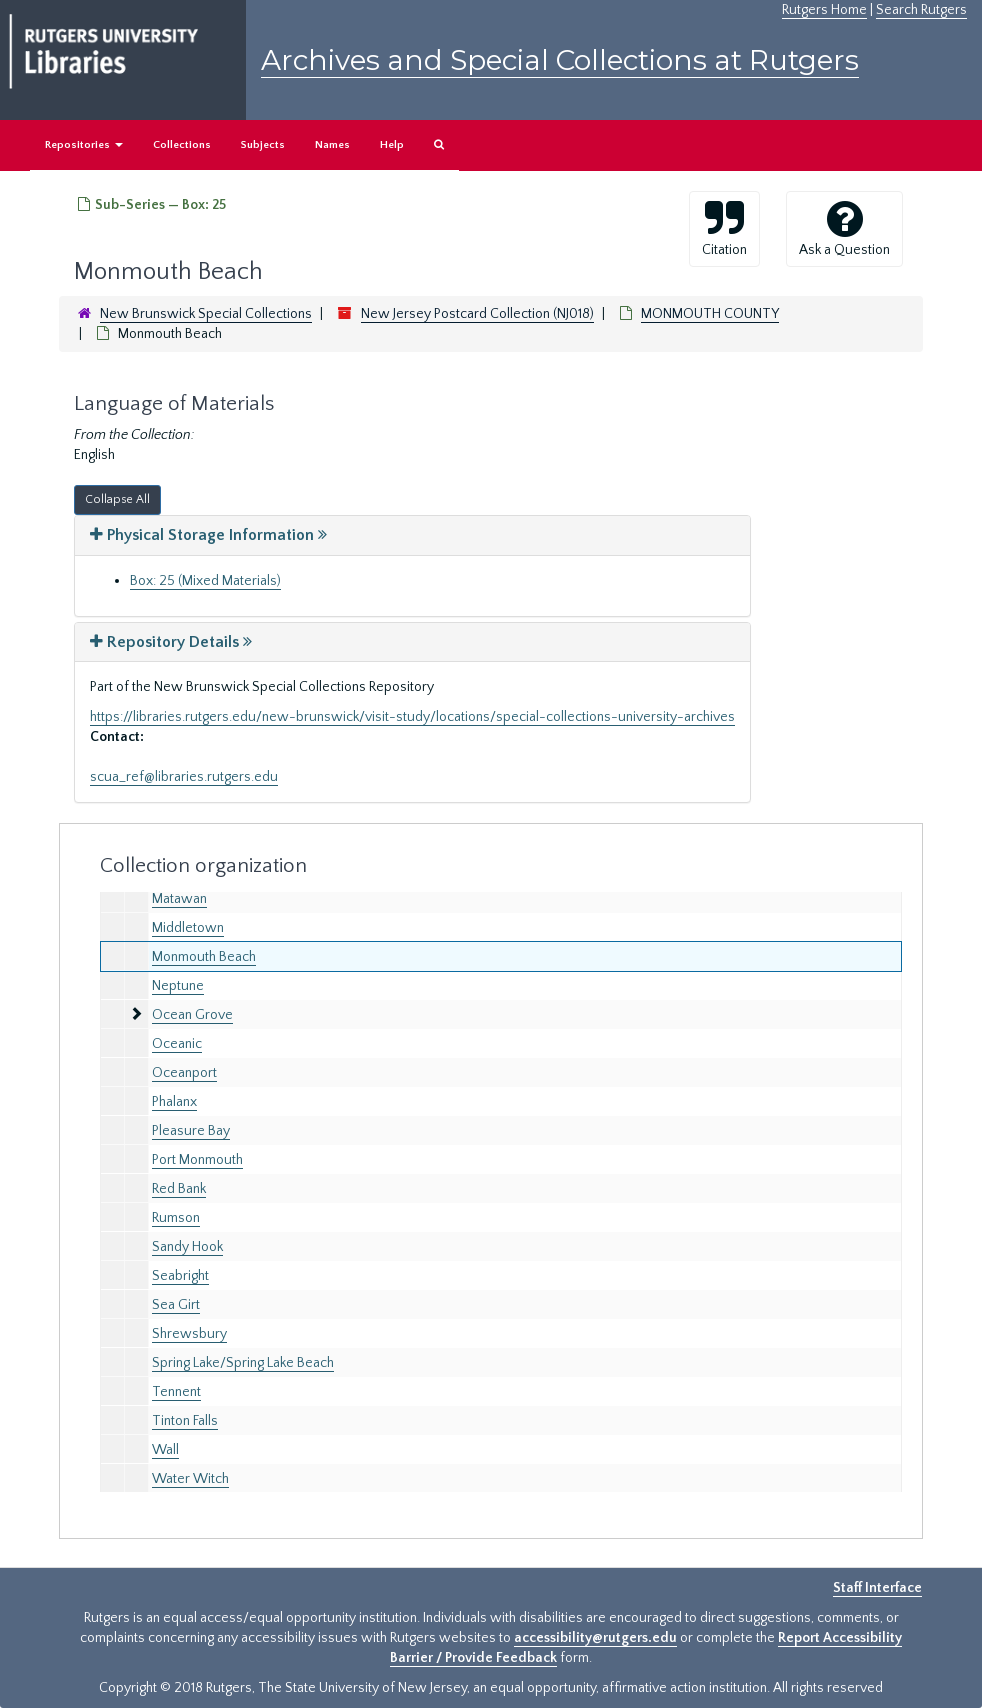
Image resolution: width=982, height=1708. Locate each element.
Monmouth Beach (204, 957)
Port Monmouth (197, 1160)
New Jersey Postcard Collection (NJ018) (477, 314)
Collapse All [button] (117, 499)
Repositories (84, 145)
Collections (182, 145)
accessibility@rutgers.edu (595, 1638)
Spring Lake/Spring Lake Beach (243, 1363)
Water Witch (190, 1479)
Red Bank (179, 1189)
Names (332, 145)
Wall (165, 1450)
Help (392, 145)
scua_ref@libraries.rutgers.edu (184, 777)
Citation (724, 228)
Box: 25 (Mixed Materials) (205, 581)
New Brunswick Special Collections (206, 314)
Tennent (176, 1392)
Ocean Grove (192, 1015)
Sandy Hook (187, 1247)
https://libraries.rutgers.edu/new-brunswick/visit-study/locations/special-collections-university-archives (412, 717)
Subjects (263, 145)
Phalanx (174, 1102)
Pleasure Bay (191, 1131)
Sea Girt (176, 1305)
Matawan (179, 899)
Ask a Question (844, 228)
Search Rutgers (921, 10)
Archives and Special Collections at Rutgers (560, 60)
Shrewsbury (189, 1334)
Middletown (188, 928)
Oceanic (177, 1044)
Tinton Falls (185, 1421)
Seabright (180, 1276)
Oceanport (184, 1073)
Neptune (178, 986)
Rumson (176, 1218)
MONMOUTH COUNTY (710, 314)
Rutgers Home (824, 10)
